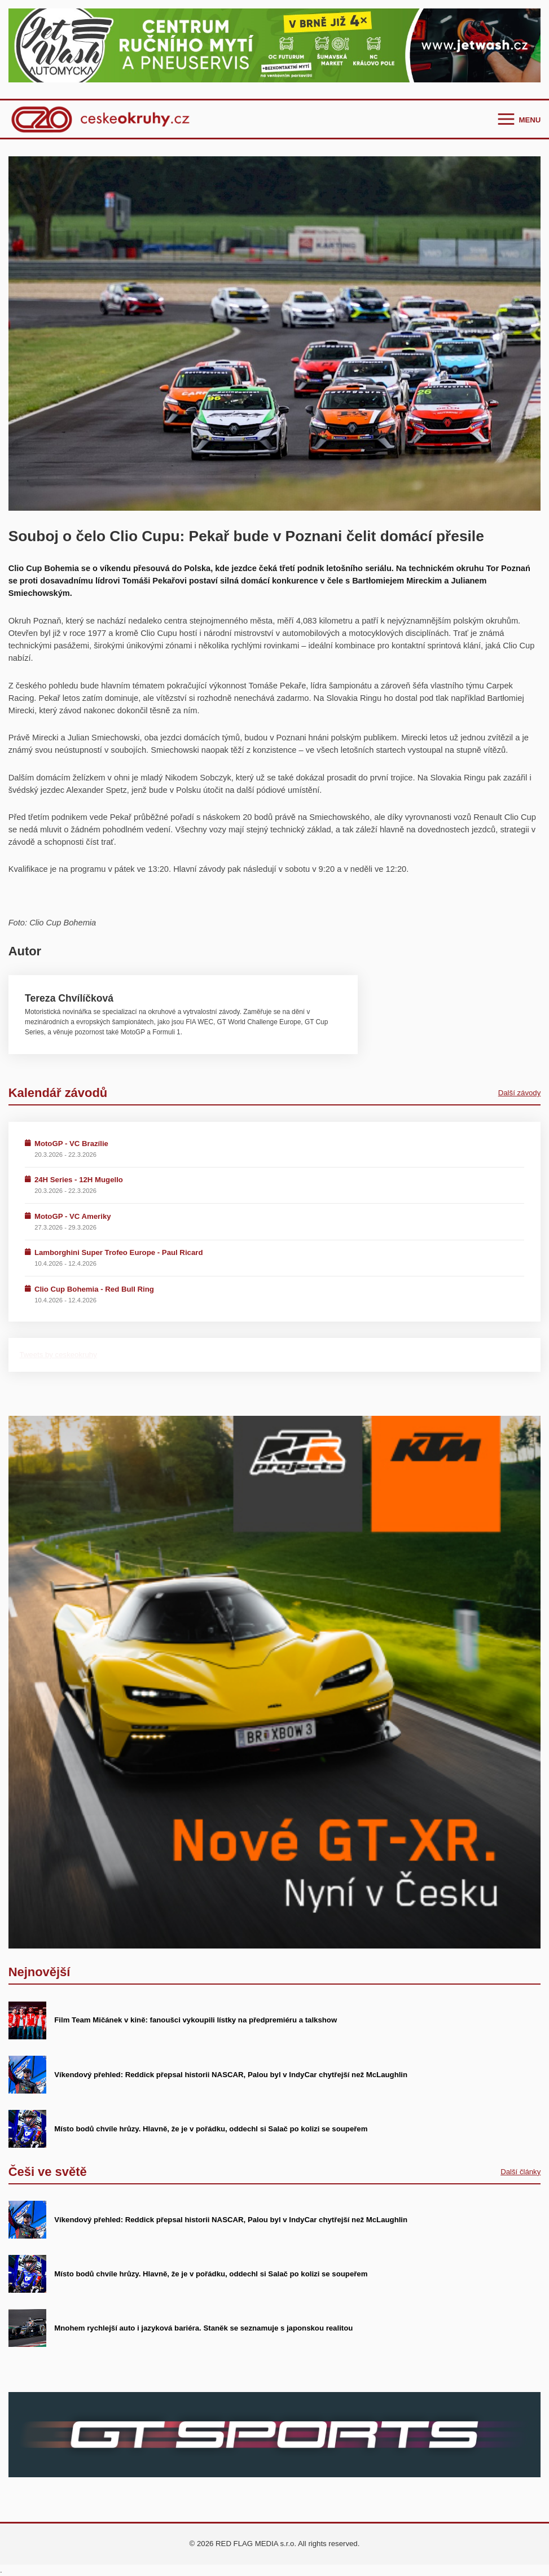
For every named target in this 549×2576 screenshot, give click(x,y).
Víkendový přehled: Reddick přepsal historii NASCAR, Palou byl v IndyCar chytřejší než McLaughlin (230, 2074)
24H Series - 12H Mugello (78, 1179)
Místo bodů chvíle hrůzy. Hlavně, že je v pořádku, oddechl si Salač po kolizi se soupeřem (210, 2129)
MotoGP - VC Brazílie (71, 1143)
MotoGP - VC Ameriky (72, 1216)
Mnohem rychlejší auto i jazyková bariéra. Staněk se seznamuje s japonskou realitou (203, 2328)
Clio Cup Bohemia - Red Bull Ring (94, 1289)
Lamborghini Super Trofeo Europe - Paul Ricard (118, 1252)
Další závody (519, 1093)
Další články (520, 2171)
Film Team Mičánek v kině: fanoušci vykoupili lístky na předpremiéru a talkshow (195, 2020)
